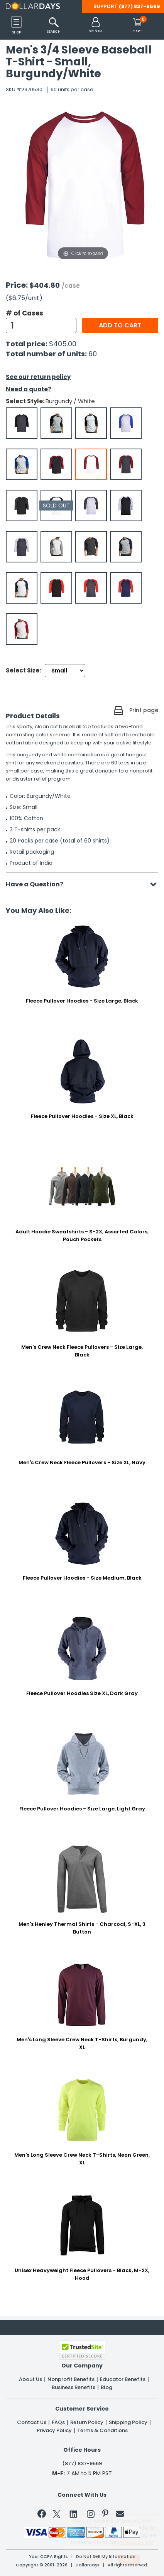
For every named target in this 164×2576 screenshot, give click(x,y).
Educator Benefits (122, 2379)
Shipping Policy (128, 2422)
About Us (30, 2379)
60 (92, 354)
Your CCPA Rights (48, 2556)
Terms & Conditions (102, 2430)
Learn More (99, 2559)
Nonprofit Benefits (71, 2379)
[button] (95, 25)
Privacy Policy (54, 2430)
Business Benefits (73, 2387)
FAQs (58, 2422)
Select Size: (23, 670)
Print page (143, 710)
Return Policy (86, 2422)
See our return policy (38, 377)
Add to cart (120, 325)
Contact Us (31, 2422)
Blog (106, 2387)
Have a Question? (38, 884)
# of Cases (24, 313)
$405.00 (62, 344)
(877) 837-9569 (139, 6)
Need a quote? (28, 389)
